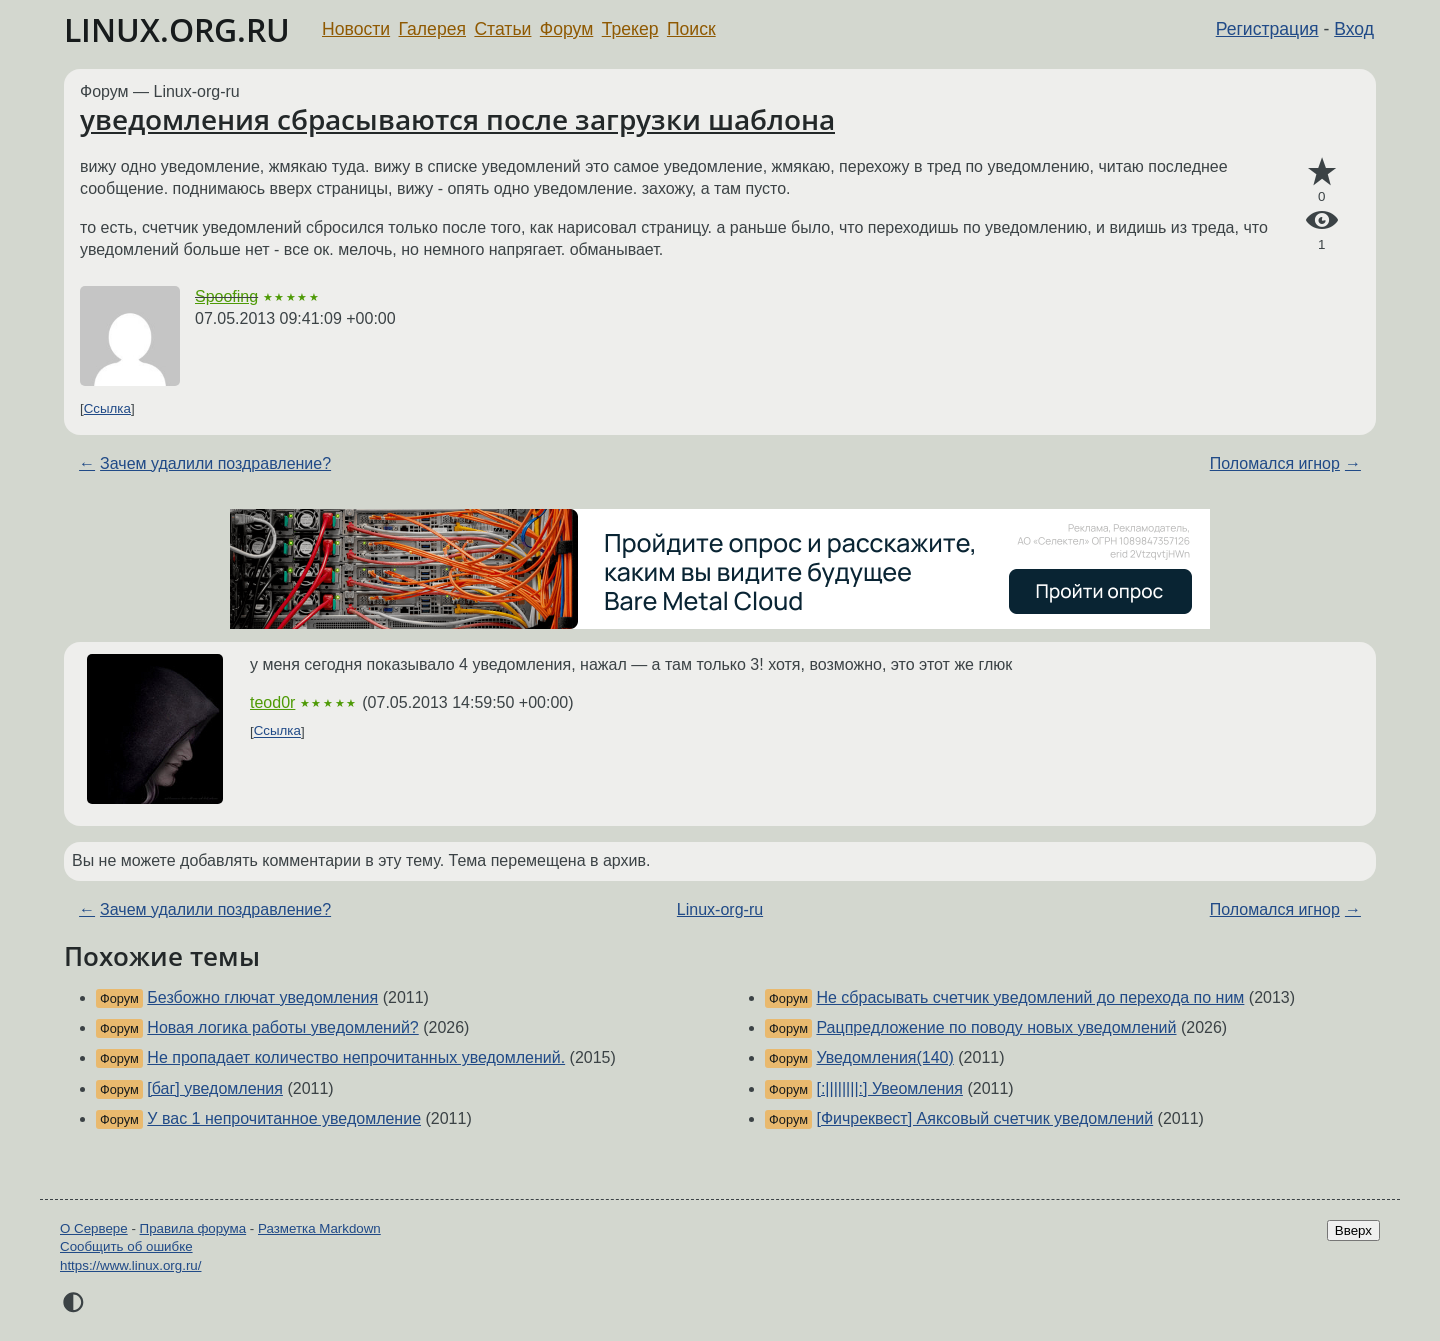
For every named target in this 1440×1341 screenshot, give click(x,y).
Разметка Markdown (319, 1228)
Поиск (691, 29)
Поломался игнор (1275, 463)
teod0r (272, 702)
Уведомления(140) (884, 1057)
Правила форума (193, 1228)
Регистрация (1267, 29)
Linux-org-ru (720, 909)
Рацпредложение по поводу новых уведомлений (996, 1027)
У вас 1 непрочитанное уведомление (284, 1118)
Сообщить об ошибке (126, 1246)
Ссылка (107, 408)
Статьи (502, 29)
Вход (1354, 29)
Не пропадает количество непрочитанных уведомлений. (356, 1057)
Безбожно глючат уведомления (262, 997)
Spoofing (226, 296)
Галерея (432, 29)
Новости (356, 29)
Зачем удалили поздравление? (215, 463)
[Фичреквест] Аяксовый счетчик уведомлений (984, 1118)
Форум (566, 29)
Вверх (1353, 1230)
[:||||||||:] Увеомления (889, 1088)
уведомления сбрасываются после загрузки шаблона (457, 119)
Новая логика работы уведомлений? (282, 1027)
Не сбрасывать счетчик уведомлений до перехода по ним (1030, 997)
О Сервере (94, 1228)
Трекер (630, 29)
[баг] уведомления (215, 1088)
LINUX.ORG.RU (177, 29)
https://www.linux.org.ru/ (130, 1265)
